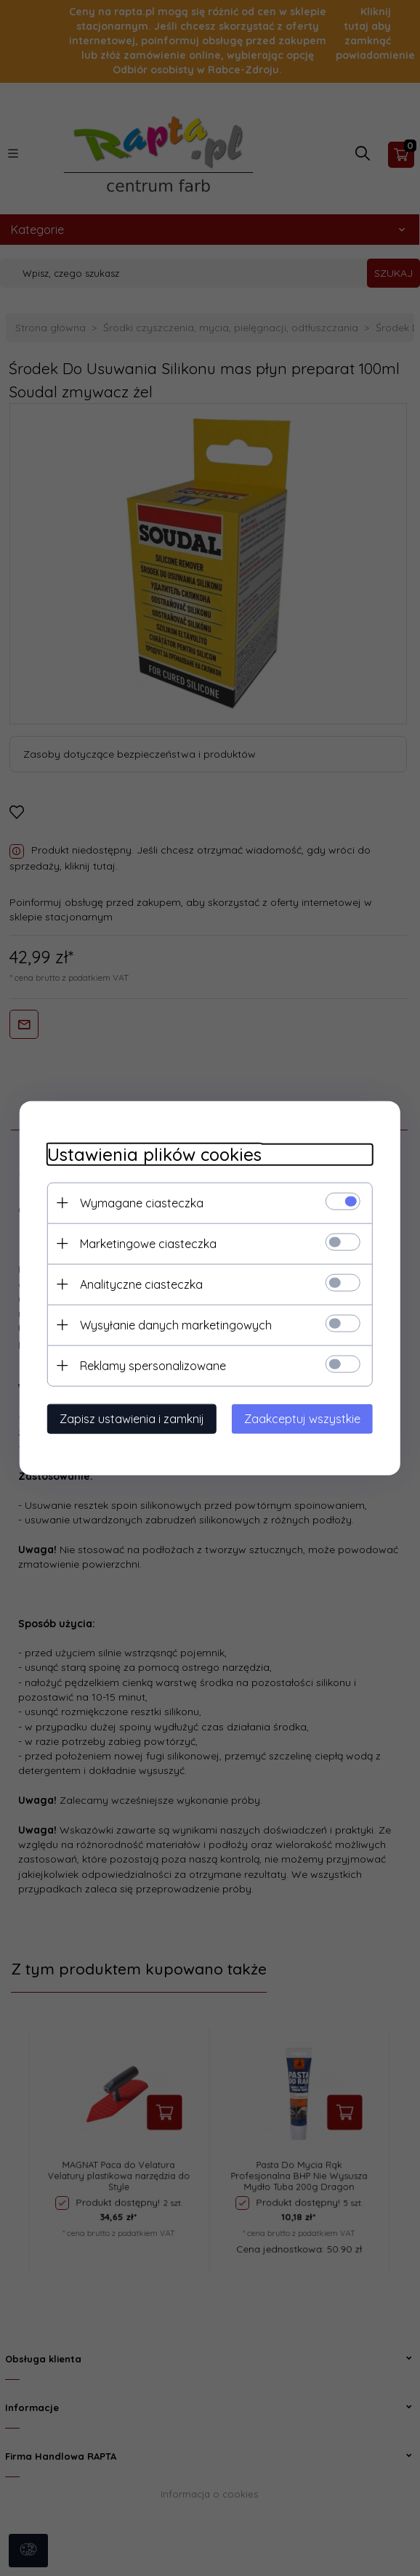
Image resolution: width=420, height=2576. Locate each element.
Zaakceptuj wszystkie (307, 1418)
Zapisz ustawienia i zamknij (127, 1418)
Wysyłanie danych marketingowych (171, 1324)
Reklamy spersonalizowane (149, 1365)
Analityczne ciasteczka (137, 1283)
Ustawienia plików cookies (150, 1154)
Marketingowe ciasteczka (144, 1243)
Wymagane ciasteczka (137, 1202)
